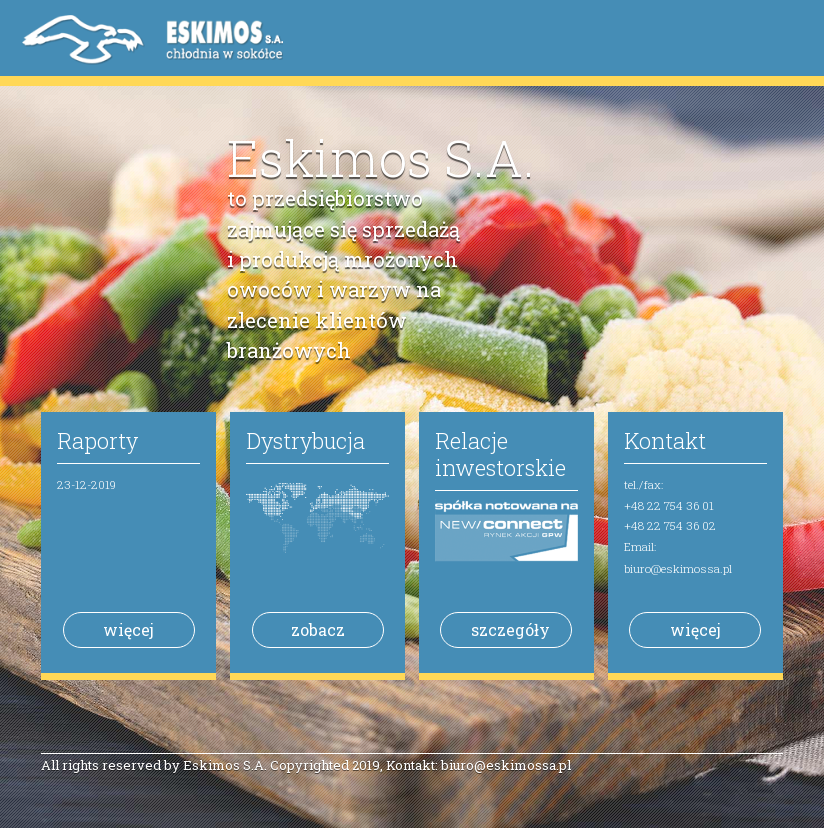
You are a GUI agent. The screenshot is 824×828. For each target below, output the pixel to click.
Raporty (97, 440)
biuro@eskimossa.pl (678, 568)
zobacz (318, 629)
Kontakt (665, 440)
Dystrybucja (305, 440)
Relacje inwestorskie (500, 453)
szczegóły (510, 629)
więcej (128, 629)
